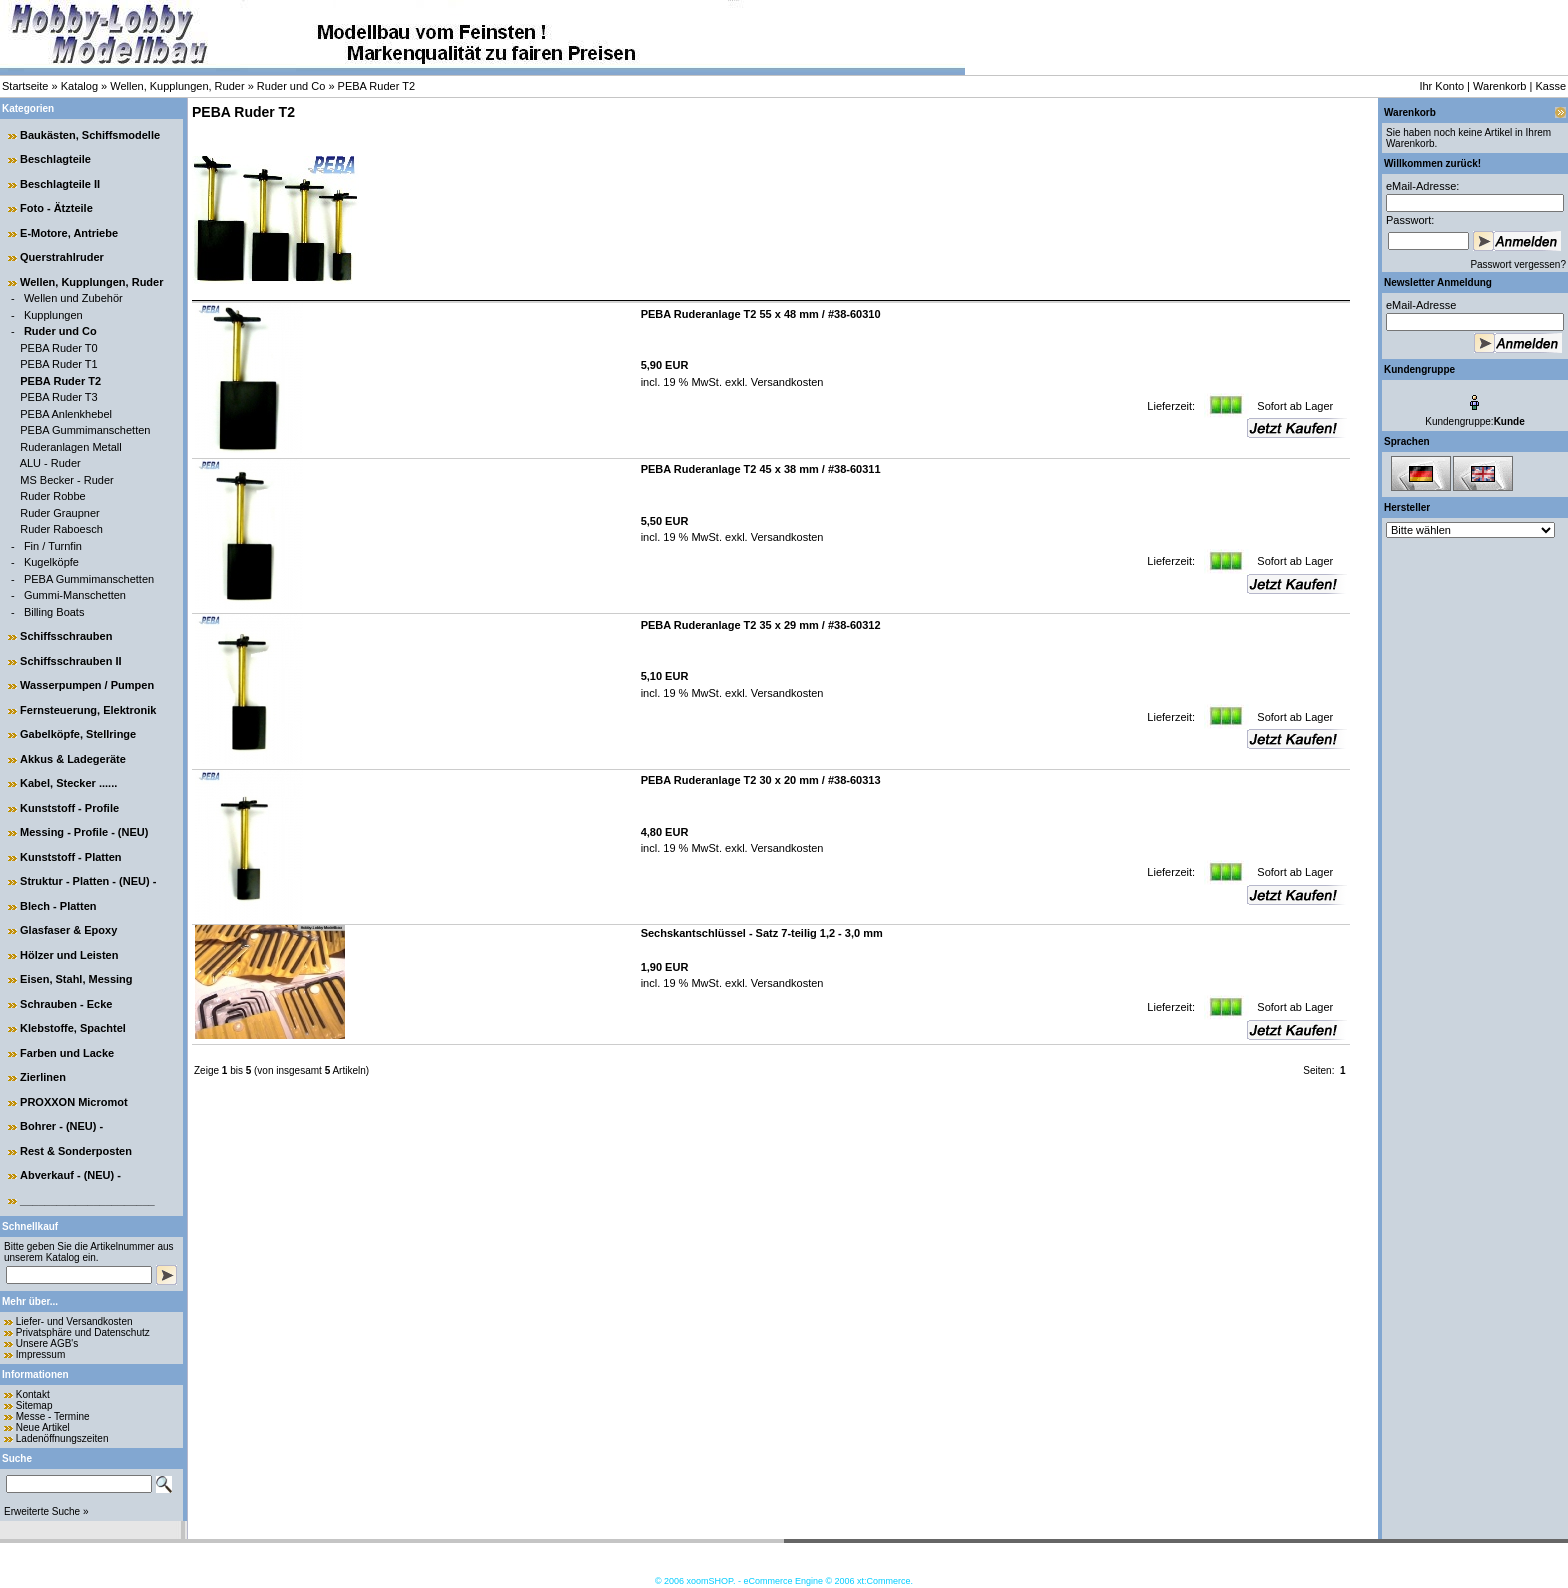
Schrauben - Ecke (66, 1004)
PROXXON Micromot (74, 1102)
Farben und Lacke (67, 1053)
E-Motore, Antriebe (69, 233)
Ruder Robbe (52, 496)
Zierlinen (43, 1077)
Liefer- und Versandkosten (74, 1321)
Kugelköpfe (51, 562)
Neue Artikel (43, 1427)
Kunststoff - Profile (69, 808)
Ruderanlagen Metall (71, 447)
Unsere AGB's (47, 1343)
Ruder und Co (291, 86)
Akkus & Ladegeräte (73, 759)
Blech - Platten (58, 906)
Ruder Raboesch (61, 529)
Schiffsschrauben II (70, 661)
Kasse (1550, 86)
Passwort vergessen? (1518, 264)
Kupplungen (53, 315)
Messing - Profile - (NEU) (84, 832)
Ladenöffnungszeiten (62, 1438)
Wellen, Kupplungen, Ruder (177, 86)
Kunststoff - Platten (70, 857)
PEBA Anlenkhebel (66, 414)
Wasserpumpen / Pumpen (87, 685)
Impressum (40, 1354)
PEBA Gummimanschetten (85, 430)
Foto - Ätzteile (56, 208)
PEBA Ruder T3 (58, 397)
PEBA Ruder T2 (376, 86)
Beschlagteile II (60, 184)
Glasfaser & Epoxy (68, 930)
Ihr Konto (1441, 86)
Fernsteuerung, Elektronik (88, 710)
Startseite (25, 86)
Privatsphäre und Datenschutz (83, 1332)
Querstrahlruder (62, 257)
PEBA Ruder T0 (58, 348)
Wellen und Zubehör (73, 298)
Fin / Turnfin (53, 546)
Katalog (79, 86)
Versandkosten (786, 382)
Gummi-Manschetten (75, 595)
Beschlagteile (55, 159)
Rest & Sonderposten (76, 1151)
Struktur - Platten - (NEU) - (88, 881)
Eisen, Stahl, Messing (76, 979)
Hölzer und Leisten (69, 955)
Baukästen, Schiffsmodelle (90, 135)
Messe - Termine (53, 1416)
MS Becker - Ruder (67, 480)
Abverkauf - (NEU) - (70, 1175)
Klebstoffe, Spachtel (73, 1028)
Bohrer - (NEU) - (61, 1126)
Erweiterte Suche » (46, 1511)
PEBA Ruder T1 (58, 364)
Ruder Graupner (60, 513)
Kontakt (33, 1394)
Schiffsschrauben (66, 636)
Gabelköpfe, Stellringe (78, 734)
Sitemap (34, 1405)
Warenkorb (1499, 86)
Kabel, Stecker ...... (68, 783)
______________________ (87, 1200)
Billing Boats (54, 612)
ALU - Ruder (50, 463)
